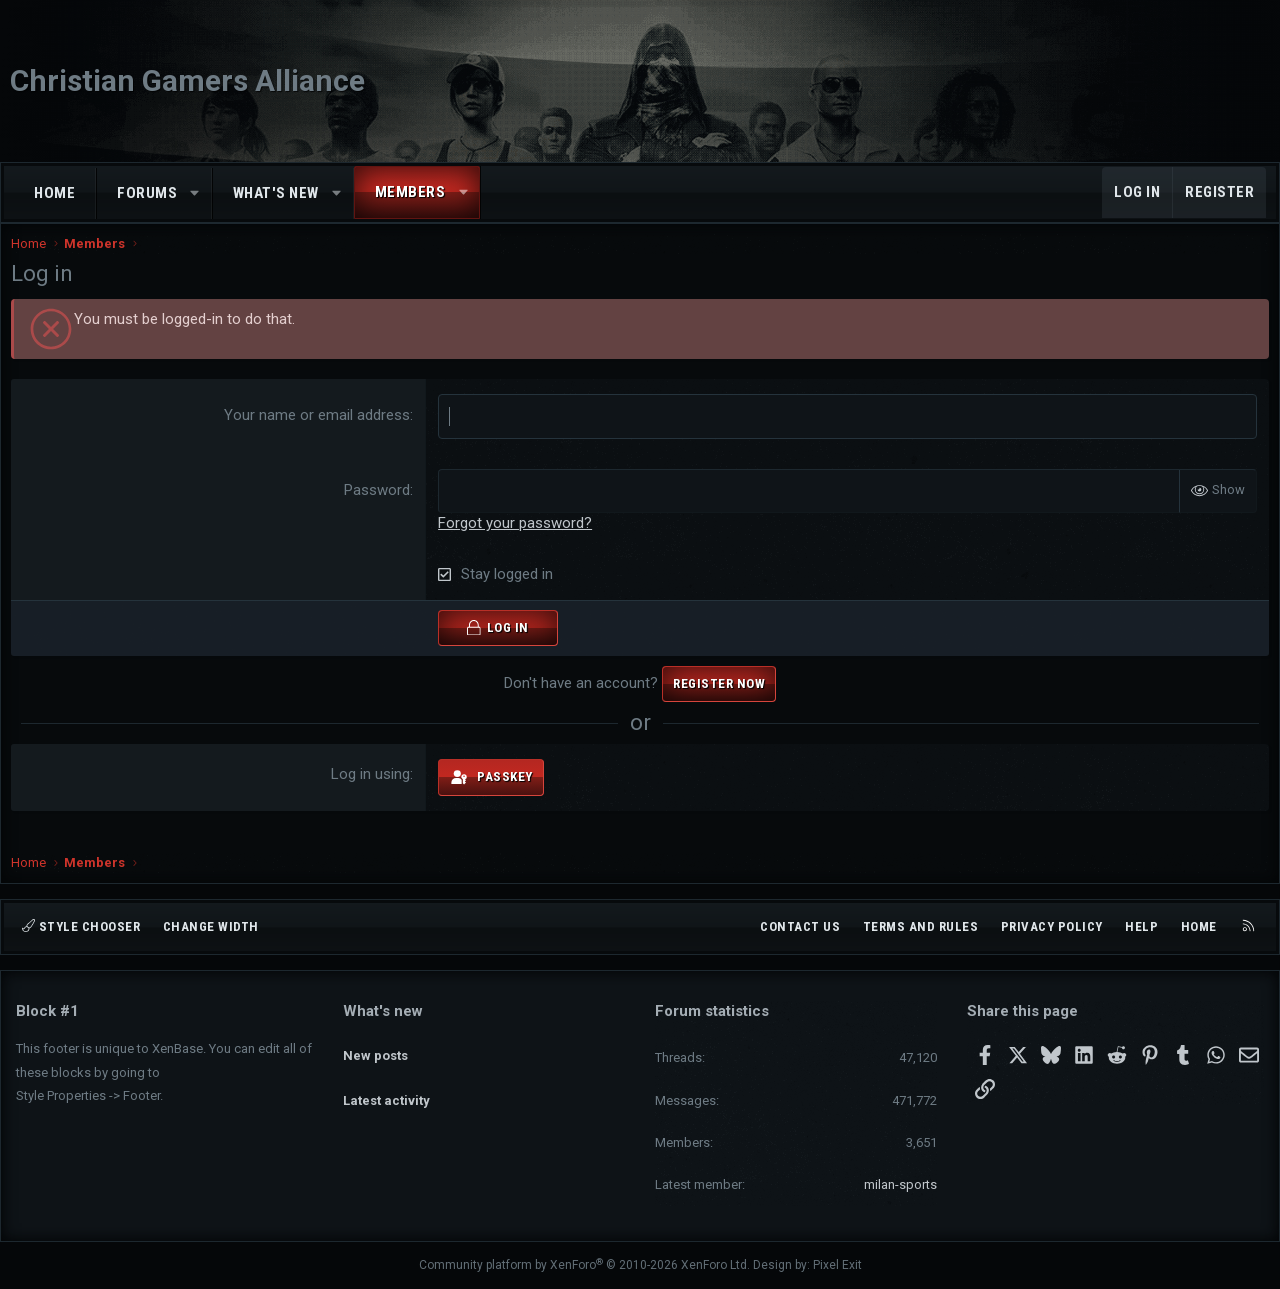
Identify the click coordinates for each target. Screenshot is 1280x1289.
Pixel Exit (837, 1265)
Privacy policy (1052, 926)
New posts (375, 1045)
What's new (276, 193)
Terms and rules (921, 926)
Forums (147, 193)
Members (410, 192)
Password (379, 508)
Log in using (372, 792)
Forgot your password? (517, 540)
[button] (195, 193)
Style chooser (81, 926)
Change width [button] (211, 926)
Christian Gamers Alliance (187, 80)
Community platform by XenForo (584, 1265)
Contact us (800, 926)
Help (1141, 926)
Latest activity (386, 1082)
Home (54, 193)
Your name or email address (319, 435)
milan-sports (900, 1184)
